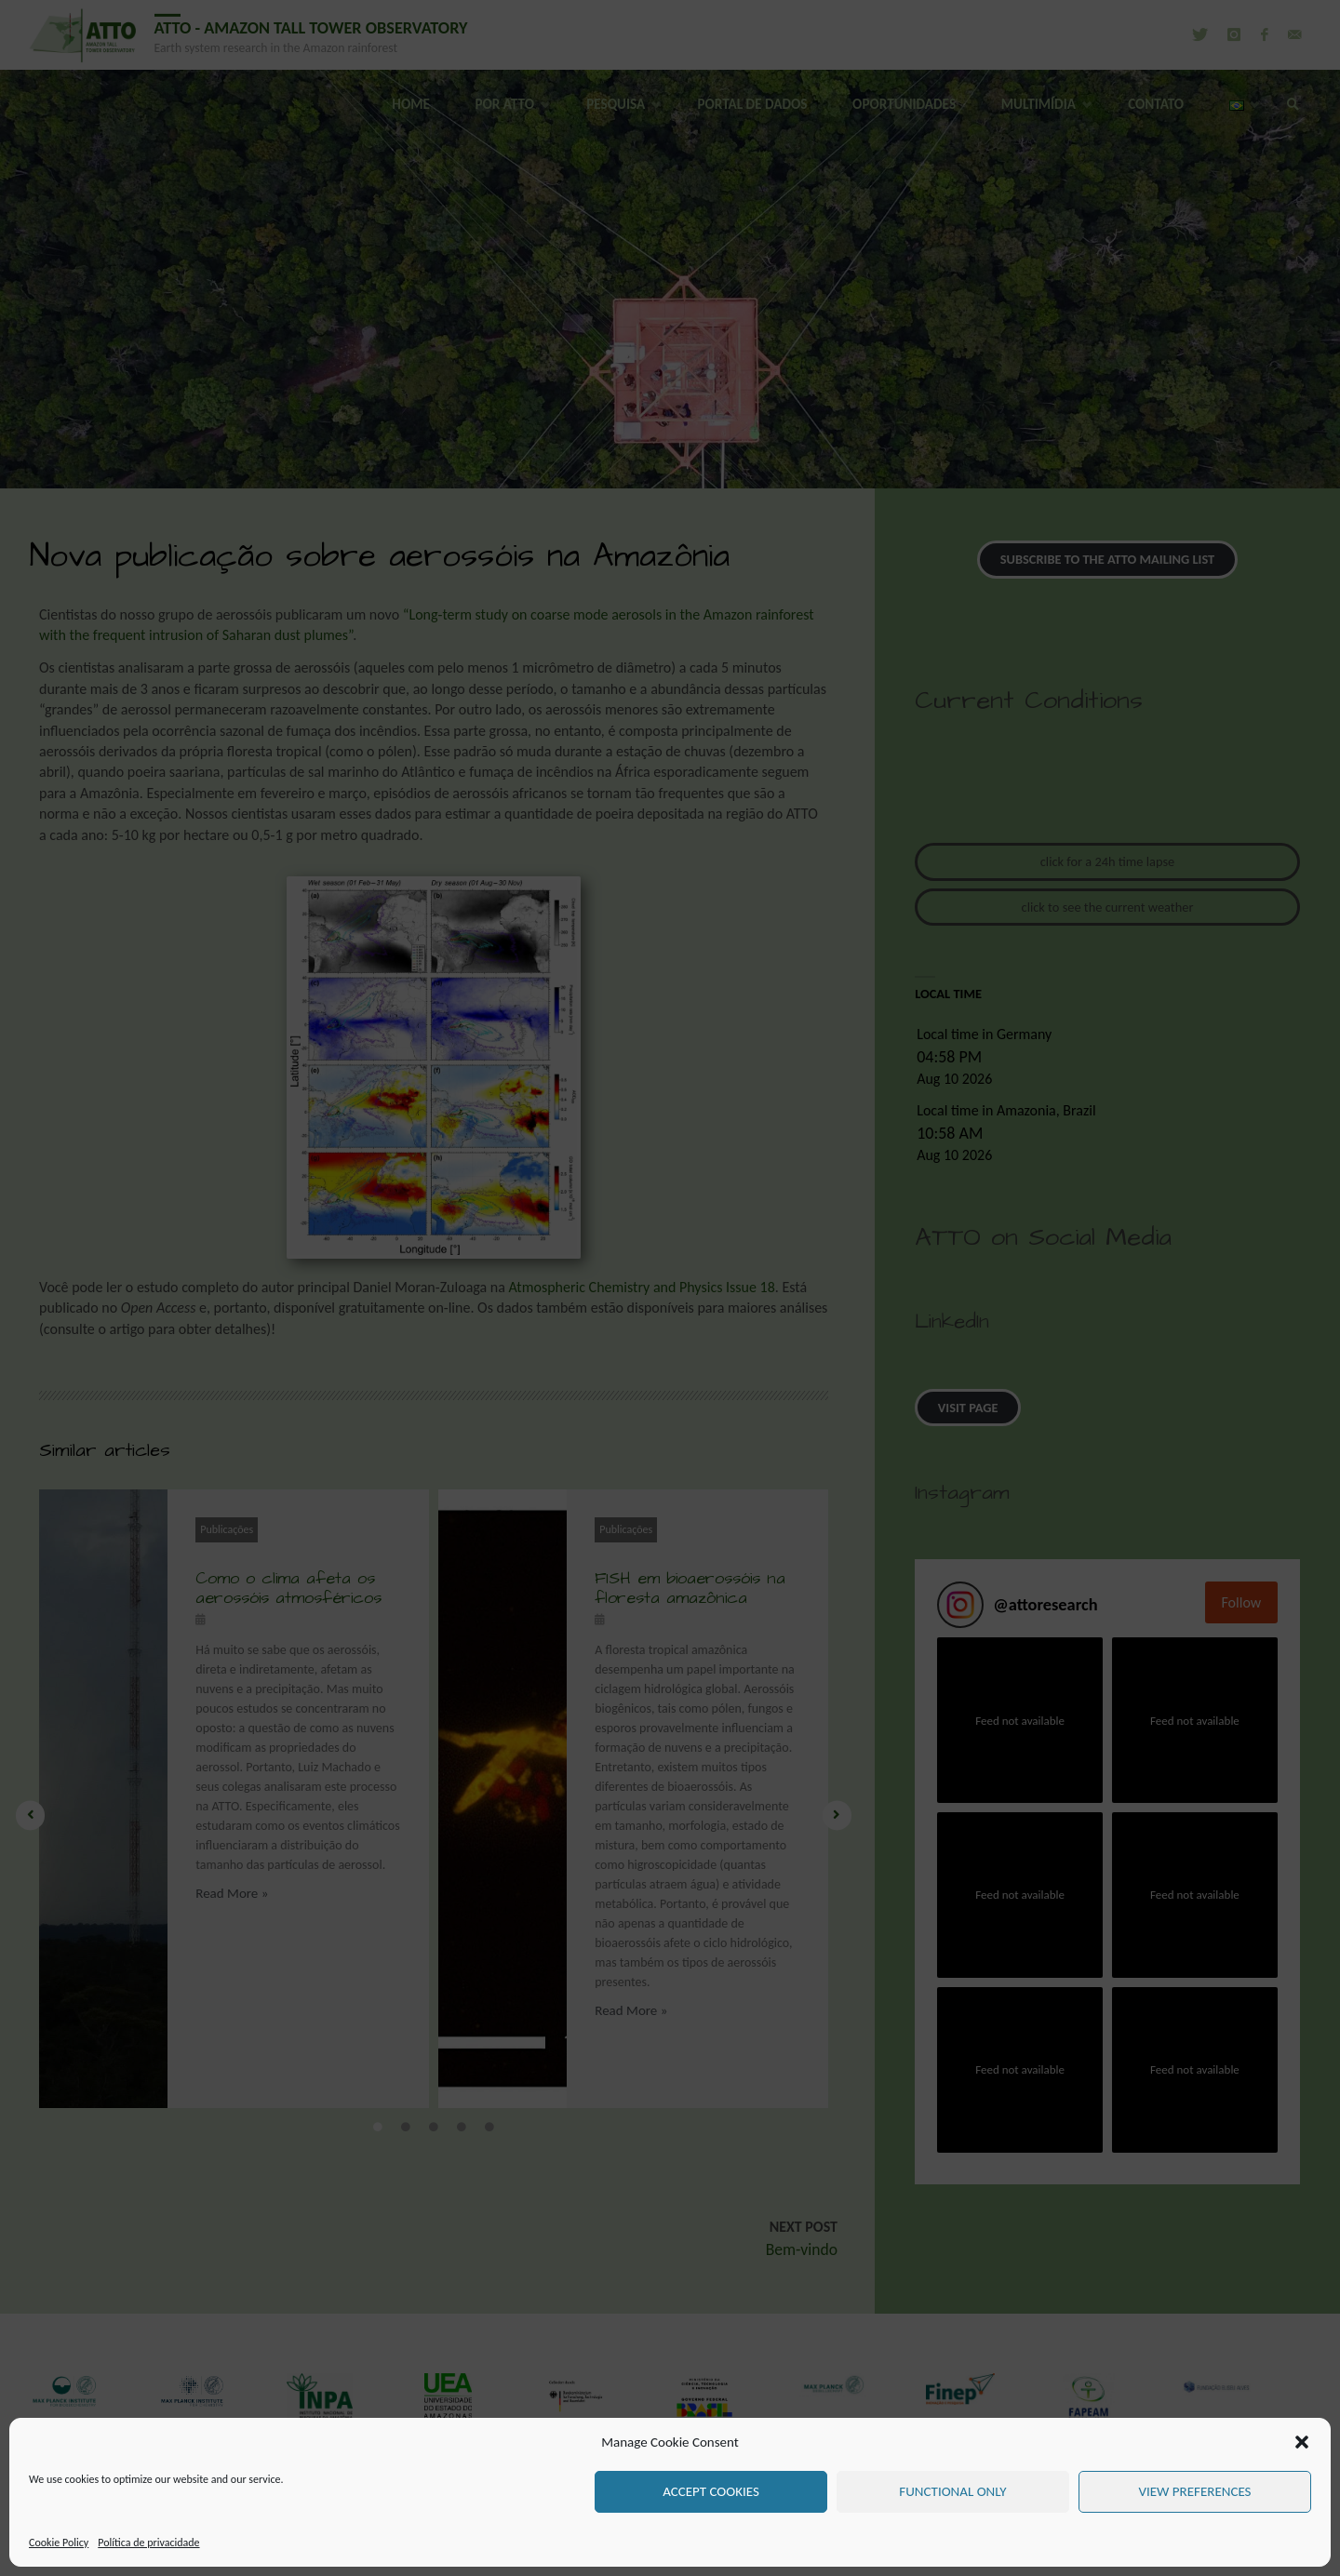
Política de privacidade (148, 2542)
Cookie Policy (58, 2542)
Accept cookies (711, 2491)
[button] (1302, 2442)
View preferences (1194, 2491)
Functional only (952, 2491)
